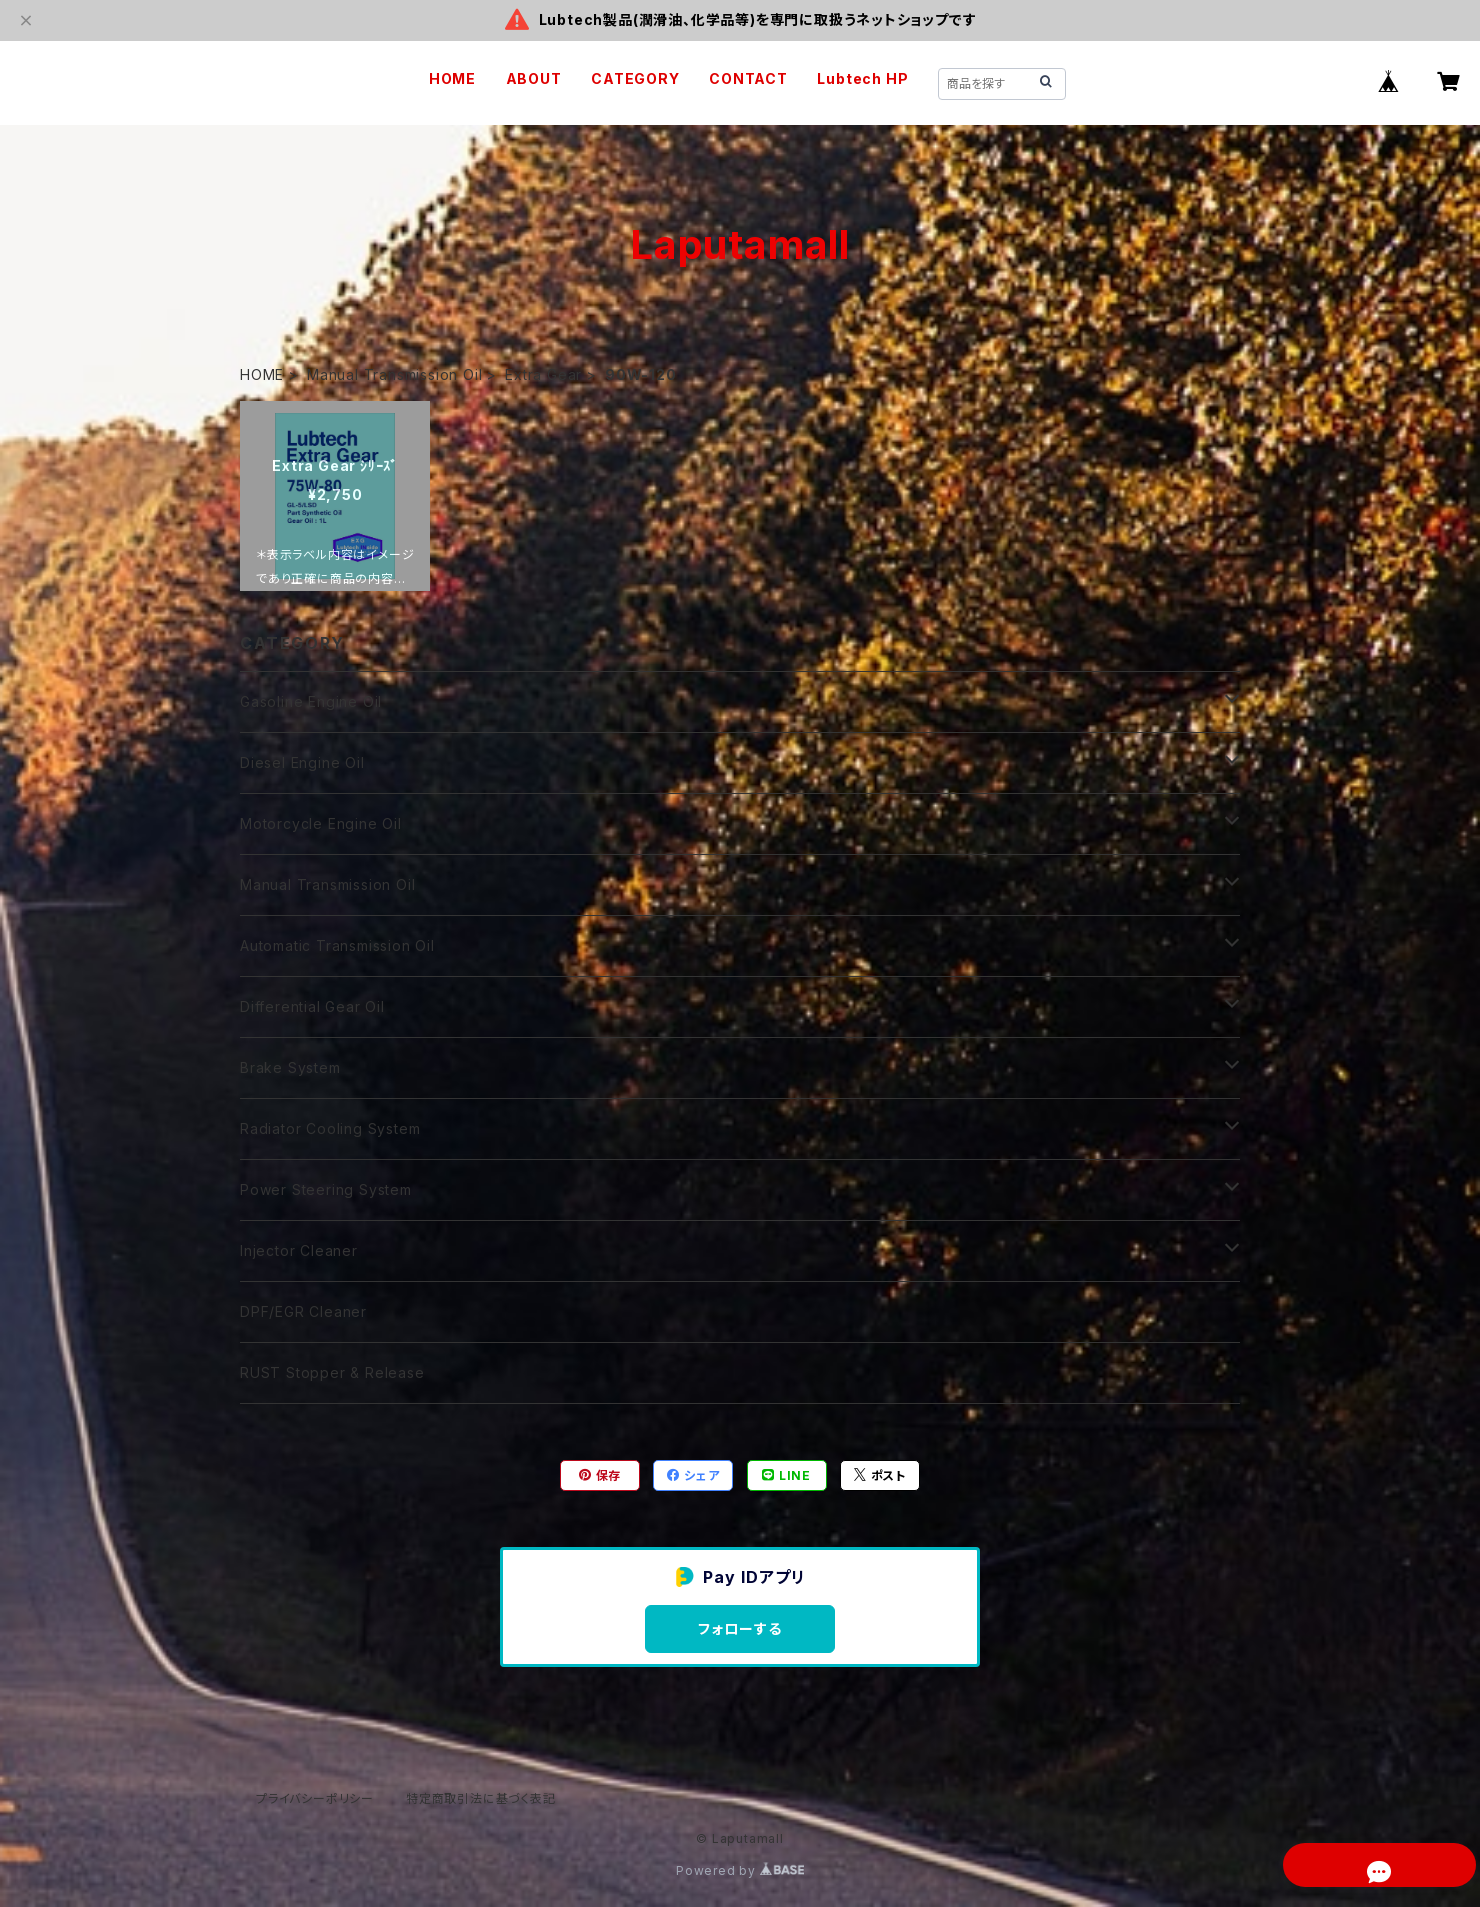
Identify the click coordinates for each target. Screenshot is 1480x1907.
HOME (452, 78)
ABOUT (534, 78)
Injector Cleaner (299, 1250)
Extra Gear (543, 374)
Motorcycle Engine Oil (321, 823)
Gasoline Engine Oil (311, 701)
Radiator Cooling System (330, 1128)
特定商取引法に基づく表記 (481, 1798)
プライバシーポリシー (315, 1798)
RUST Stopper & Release (332, 1372)
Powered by (740, 1870)
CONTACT (748, 78)
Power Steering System (326, 1189)
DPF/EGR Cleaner (303, 1311)
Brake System (290, 1067)
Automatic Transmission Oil (337, 945)
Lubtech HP (862, 78)
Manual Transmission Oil (394, 374)
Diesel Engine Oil (302, 762)
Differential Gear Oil (312, 1006)
